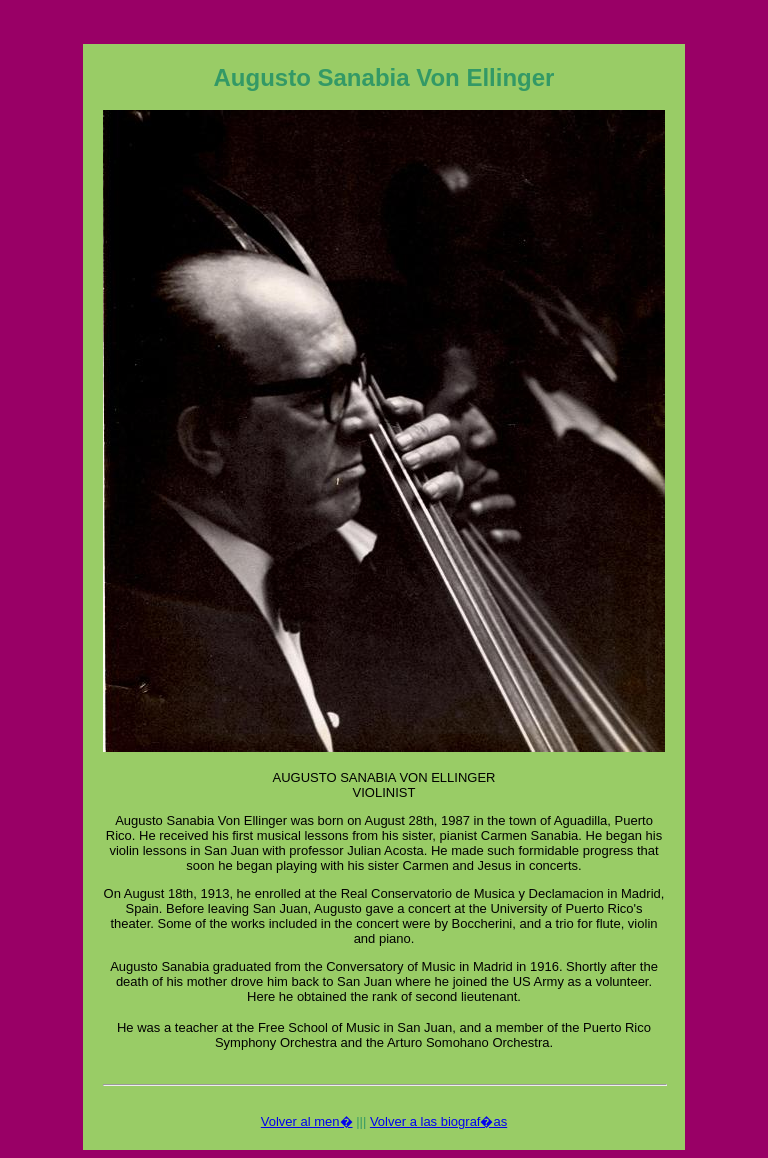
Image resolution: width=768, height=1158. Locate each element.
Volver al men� (307, 1121)
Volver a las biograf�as (438, 1121)
